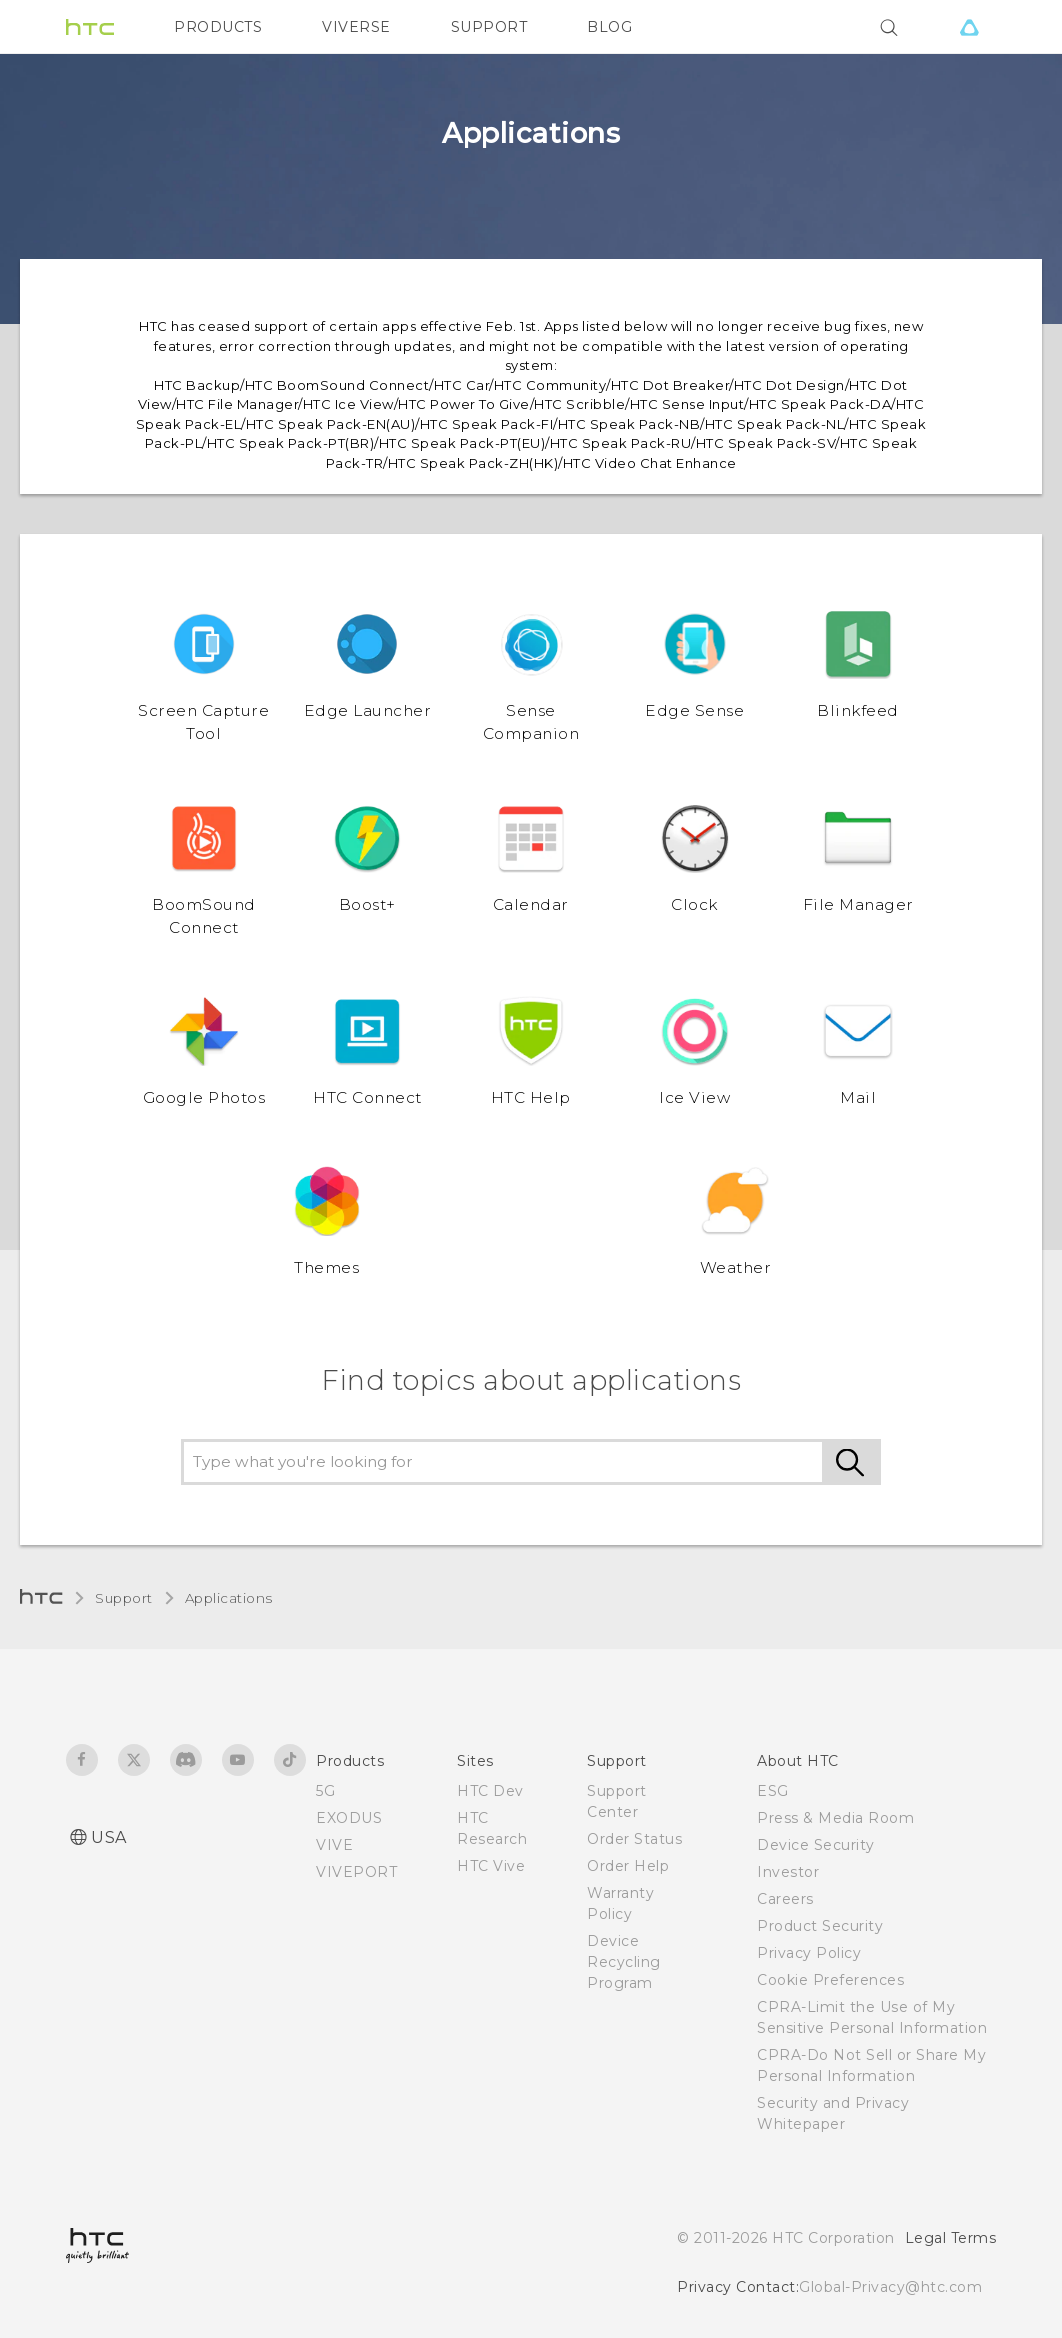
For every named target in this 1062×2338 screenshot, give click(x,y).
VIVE (334, 1845)
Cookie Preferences (830, 1980)
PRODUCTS (218, 27)
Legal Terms (951, 2238)
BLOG (609, 27)
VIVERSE (356, 27)
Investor (788, 1872)
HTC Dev (490, 1791)
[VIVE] (969, 27)
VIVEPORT (356, 1872)
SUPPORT (489, 27)
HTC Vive (491, 1866)
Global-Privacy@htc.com (890, 2287)
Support (124, 1598)
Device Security (816, 1845)
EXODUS (349, 1818)
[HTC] (90, 27)
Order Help (628, 1866)
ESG (773, 1791)
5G (325, 1791)
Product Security (820, 1926)
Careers (785, 1899)
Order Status (634, 1839)
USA (109, 1837)
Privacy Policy (809, 1953)
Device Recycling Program (624, 1962)
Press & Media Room (835, 1818)
